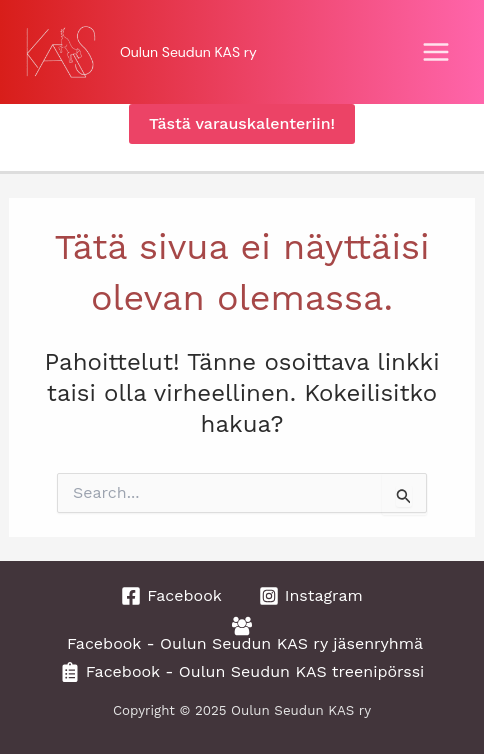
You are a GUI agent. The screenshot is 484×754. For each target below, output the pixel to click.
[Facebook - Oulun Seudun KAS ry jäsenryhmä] (242, 634)
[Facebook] (171, 596)
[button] (242, 124)
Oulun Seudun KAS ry (188, 52)
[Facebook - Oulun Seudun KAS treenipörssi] (242, 672)
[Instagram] (311, 596)
